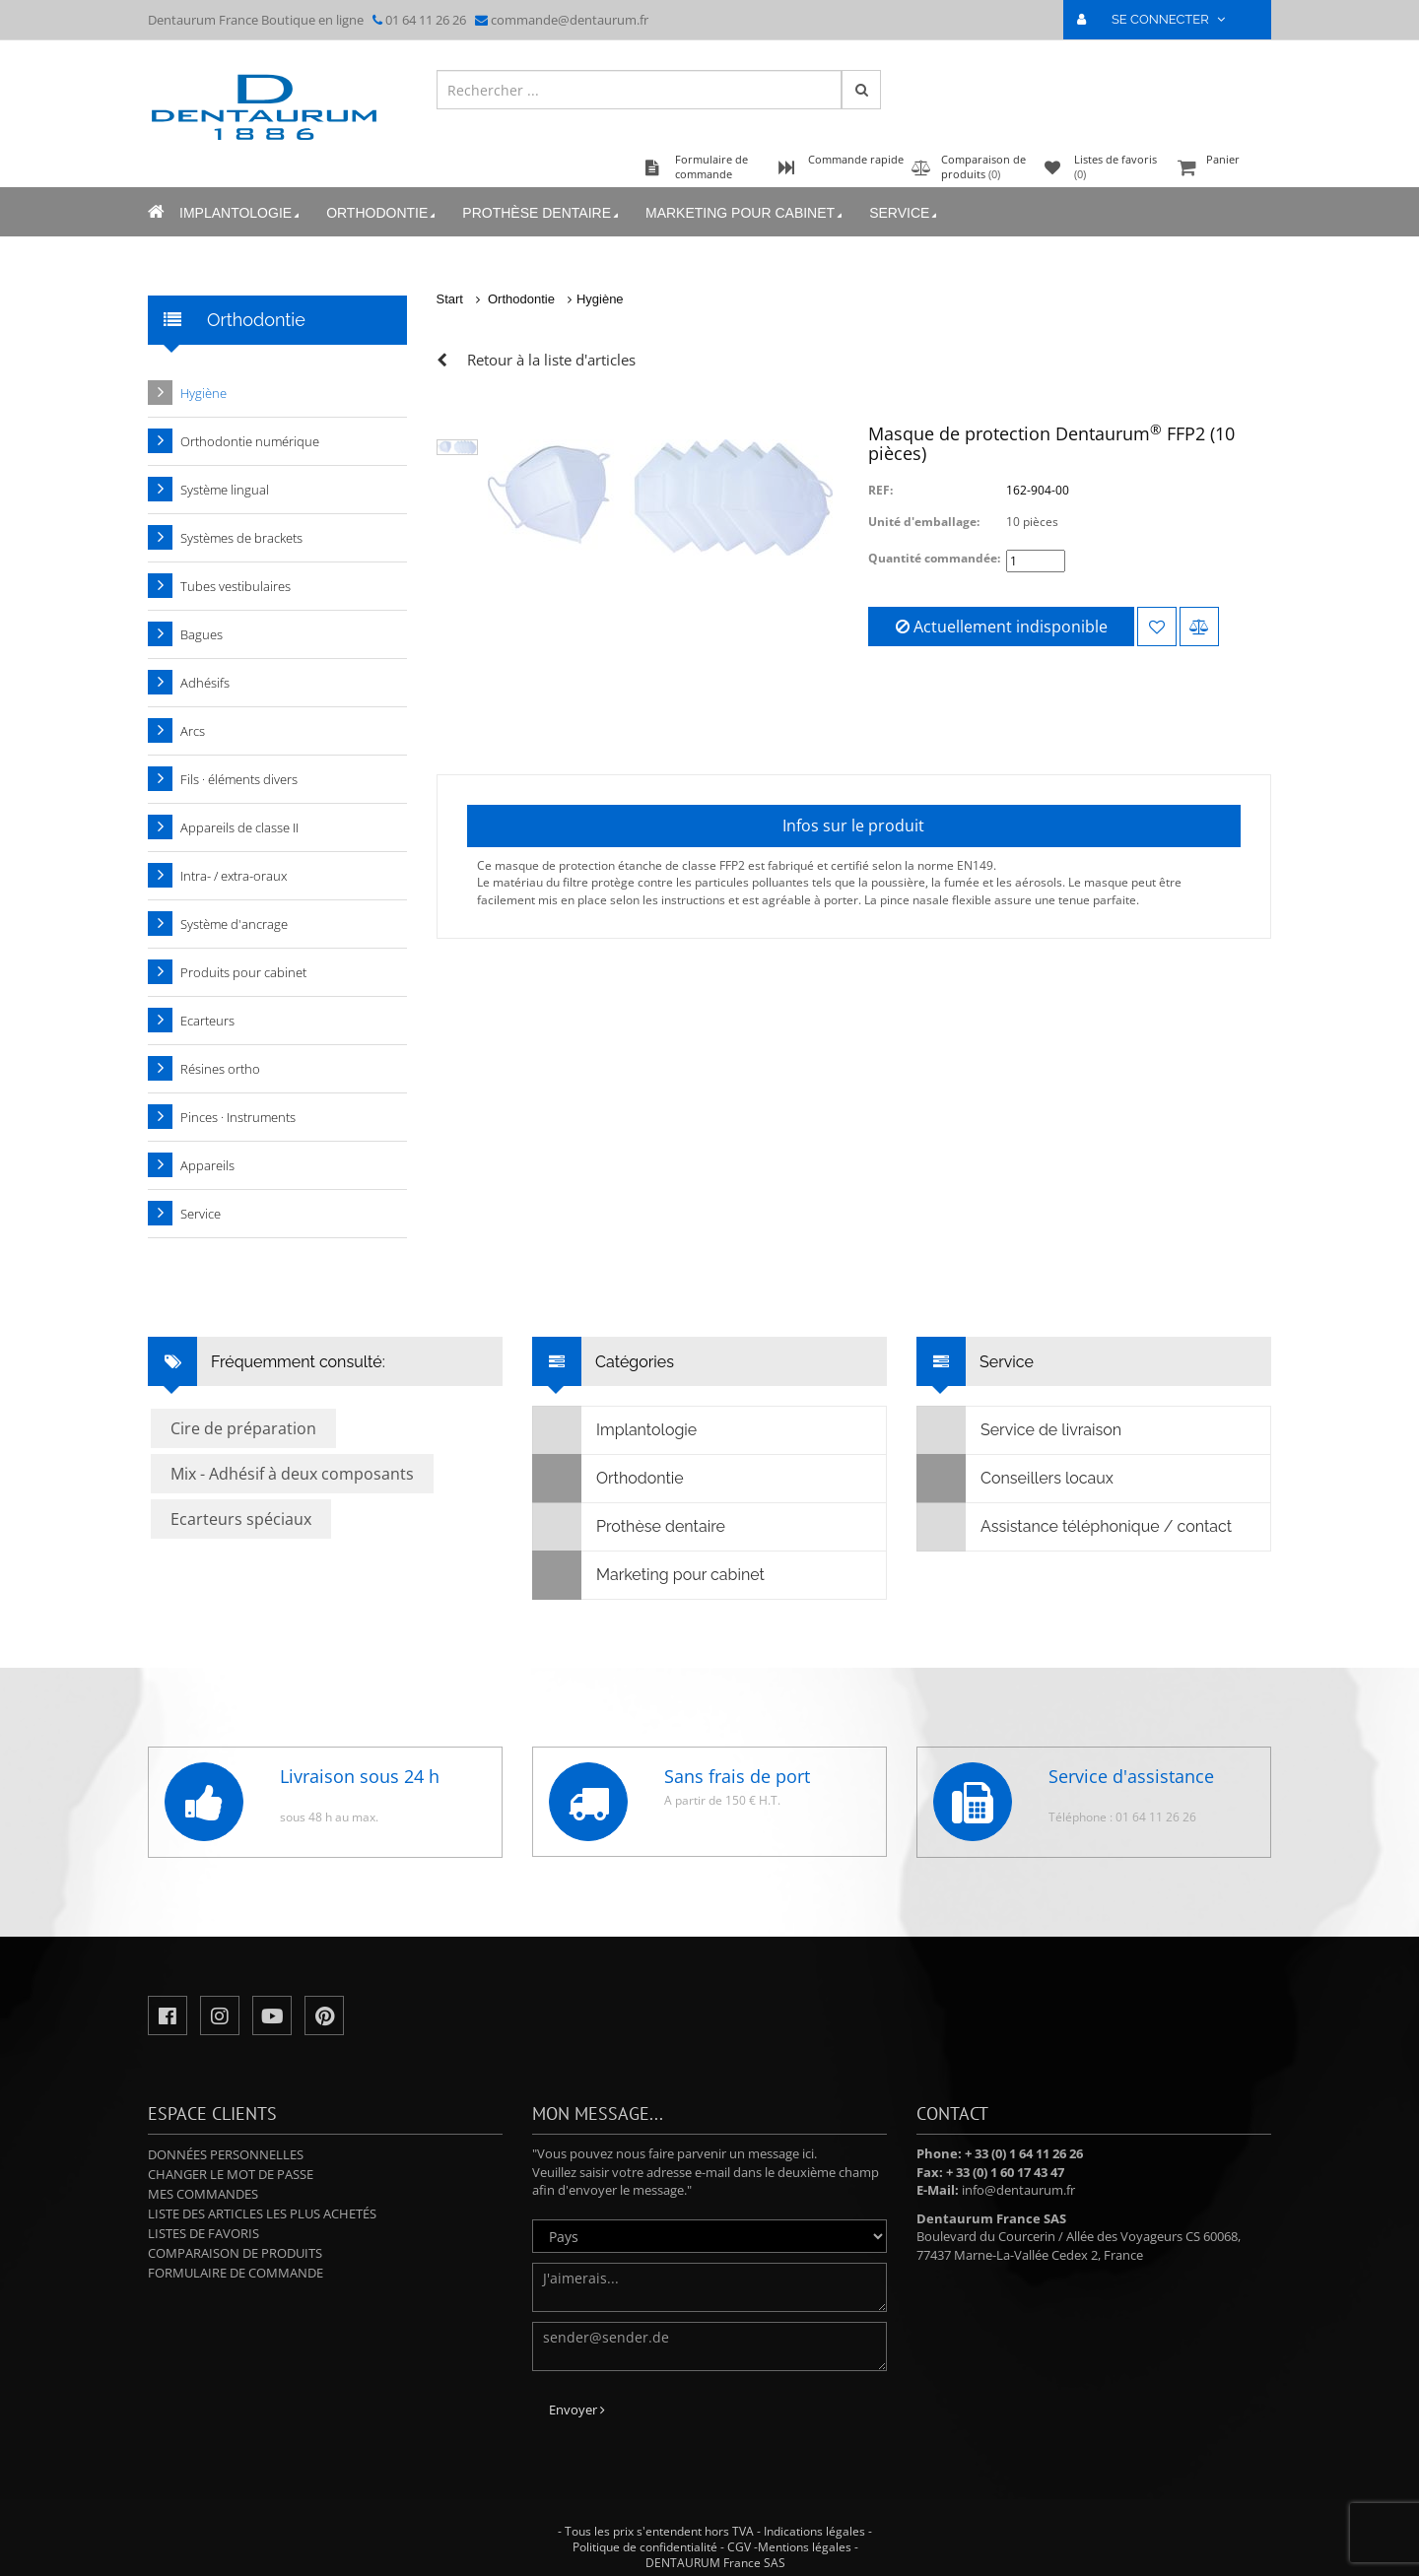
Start (450, 299)
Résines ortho (220, 1069)
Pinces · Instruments (238, 1117)
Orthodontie (382, 213)
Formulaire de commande (235, 2272)
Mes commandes (203, 2194)
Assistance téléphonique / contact (1074, 1527)
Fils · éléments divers (239, 779)
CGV (739, 2547)
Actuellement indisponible (1002, 626)
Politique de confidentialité (645, 2547)
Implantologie (241, 213)
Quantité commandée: (934, 558)
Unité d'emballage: (924, 521)
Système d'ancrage (234, 924)
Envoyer (577, 2409)
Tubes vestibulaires (235, 586)
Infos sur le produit (853, 825)
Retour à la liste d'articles (551, 359)
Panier (1222, 169)
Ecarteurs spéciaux (240, 1519)
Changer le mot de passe (230, 2174)
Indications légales (814, 2531)
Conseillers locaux (1015, 1478)
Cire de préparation (243, 1428)
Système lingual (224, 489)
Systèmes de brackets (241, 538)
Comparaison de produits (235, 2253)
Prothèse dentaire (542, 213)
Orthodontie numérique (249, 441)
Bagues (201, 634)
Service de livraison (1019, 1430)
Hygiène (600, 299)
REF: (880, 490)
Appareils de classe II (239, 827)
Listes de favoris (203, 2233)
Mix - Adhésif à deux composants (292, 1474)
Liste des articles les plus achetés (262, 2213)
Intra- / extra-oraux (233, 876)
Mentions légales (804, 2547)
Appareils (207, 1165)
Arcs (192, 731)
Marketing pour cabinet (745, 213)
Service (904, 213)
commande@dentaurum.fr (569, 20)
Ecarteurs (207, 1020)
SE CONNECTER (1159, 19)
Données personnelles (226, 2154)
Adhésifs (205, 683)
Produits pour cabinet (243, 972)
